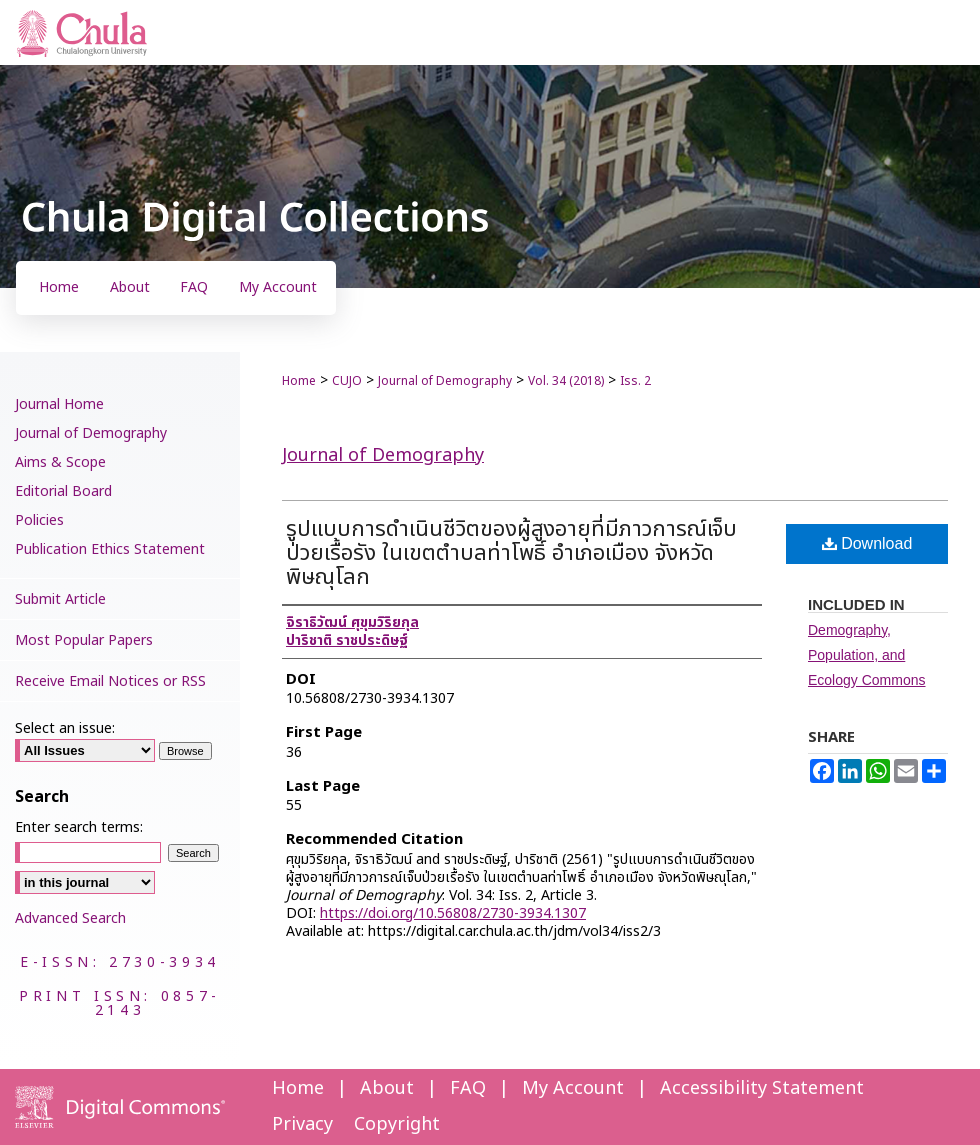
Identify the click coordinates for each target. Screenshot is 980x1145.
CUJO (347, 381)
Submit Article (60, 599)
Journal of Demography (445, 381)
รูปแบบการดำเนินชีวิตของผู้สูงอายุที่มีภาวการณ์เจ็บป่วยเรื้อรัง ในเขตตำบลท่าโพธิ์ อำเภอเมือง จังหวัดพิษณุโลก (511, 553)
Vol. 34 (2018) (566, 381)
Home (299, 381)
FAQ (468, 1088)
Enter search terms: (79, 827)
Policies (39, 520)
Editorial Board (63, 491)
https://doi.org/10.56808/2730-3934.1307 (453, 913)
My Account (573, 1088)
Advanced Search (70, 918)
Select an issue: (65, 728)
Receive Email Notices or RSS (110, 681)
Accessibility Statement (762, 1088)
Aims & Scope (60, 462)
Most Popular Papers (84, 640)
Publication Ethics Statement (110, 549)
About (387, 1088)
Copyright (397, 1124)
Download (867, 543)
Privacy (302, 1124)
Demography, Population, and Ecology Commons (867, 655)
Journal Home (59, 404)
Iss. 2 (635, 381)
